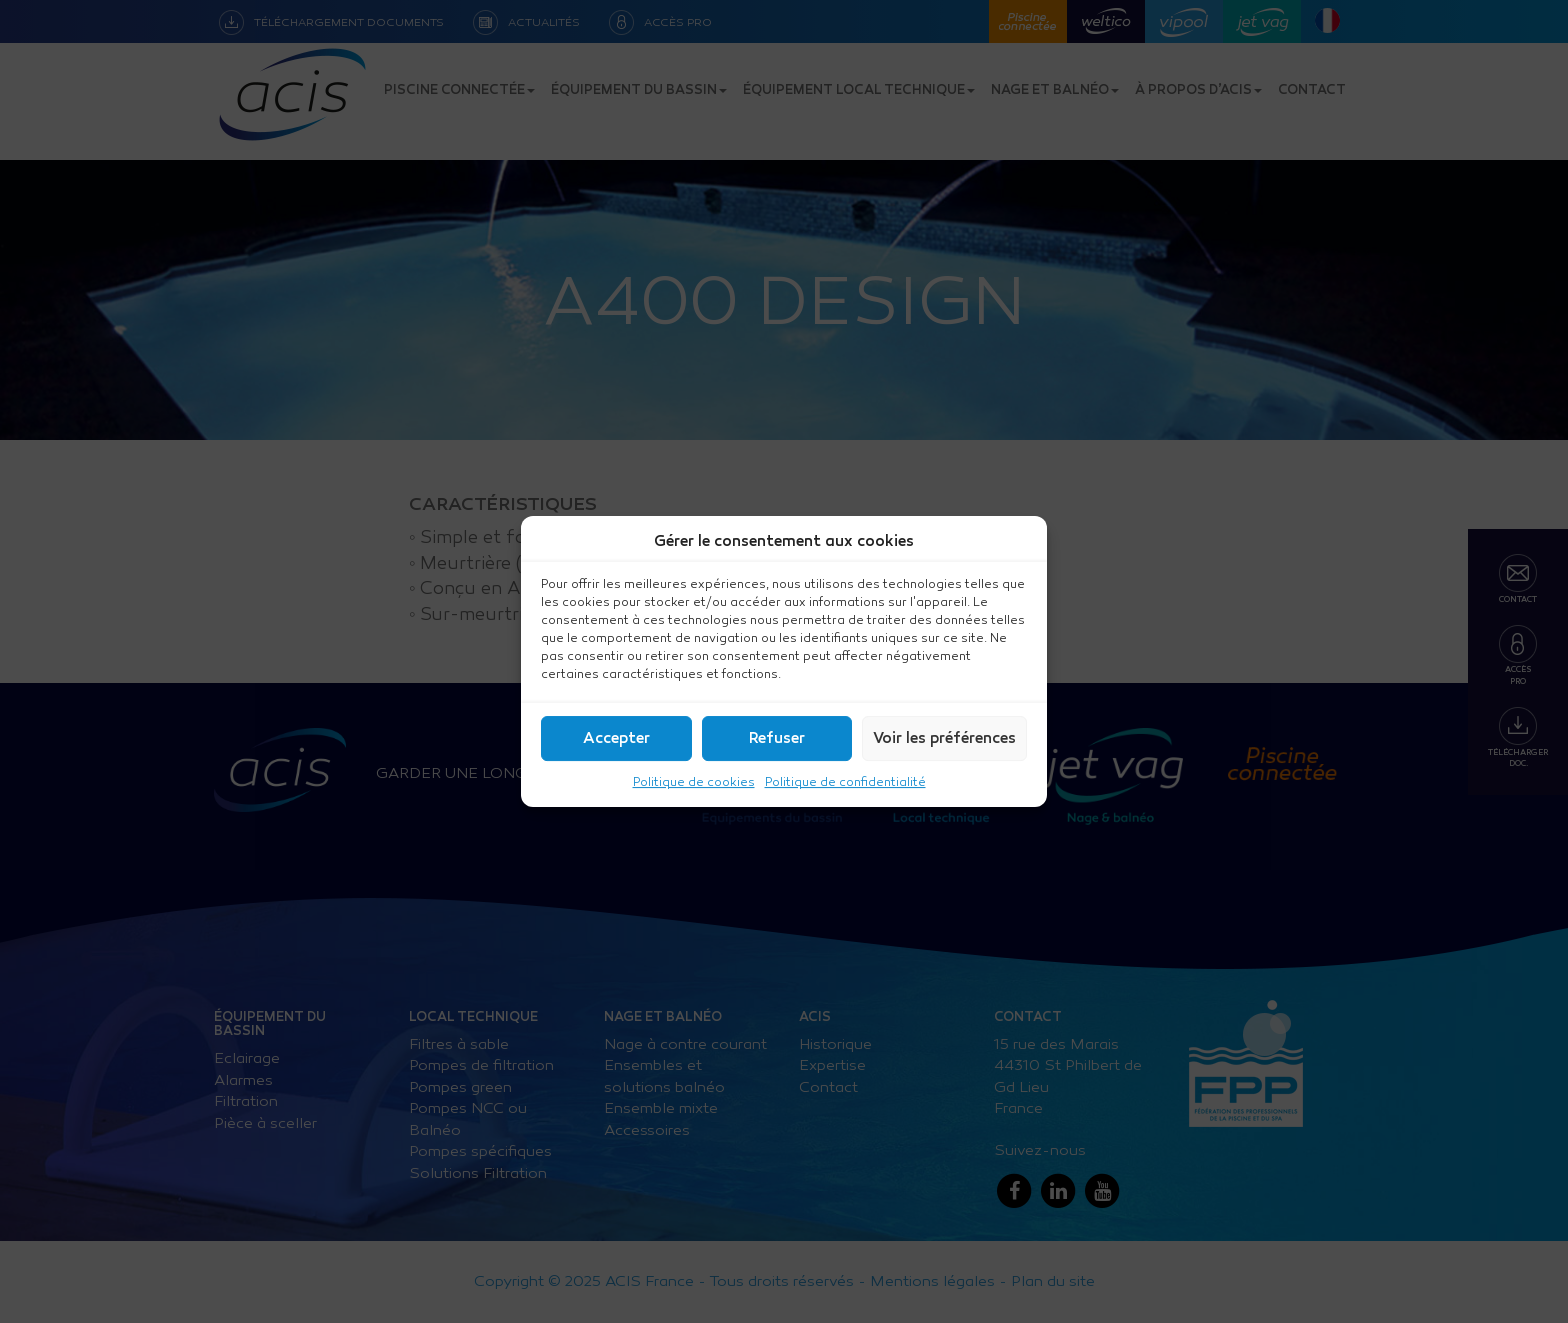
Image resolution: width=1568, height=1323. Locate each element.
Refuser (777, 739)
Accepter (616, 739)
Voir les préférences (944, 739)
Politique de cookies (694, 782)
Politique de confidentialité (845, 782)
